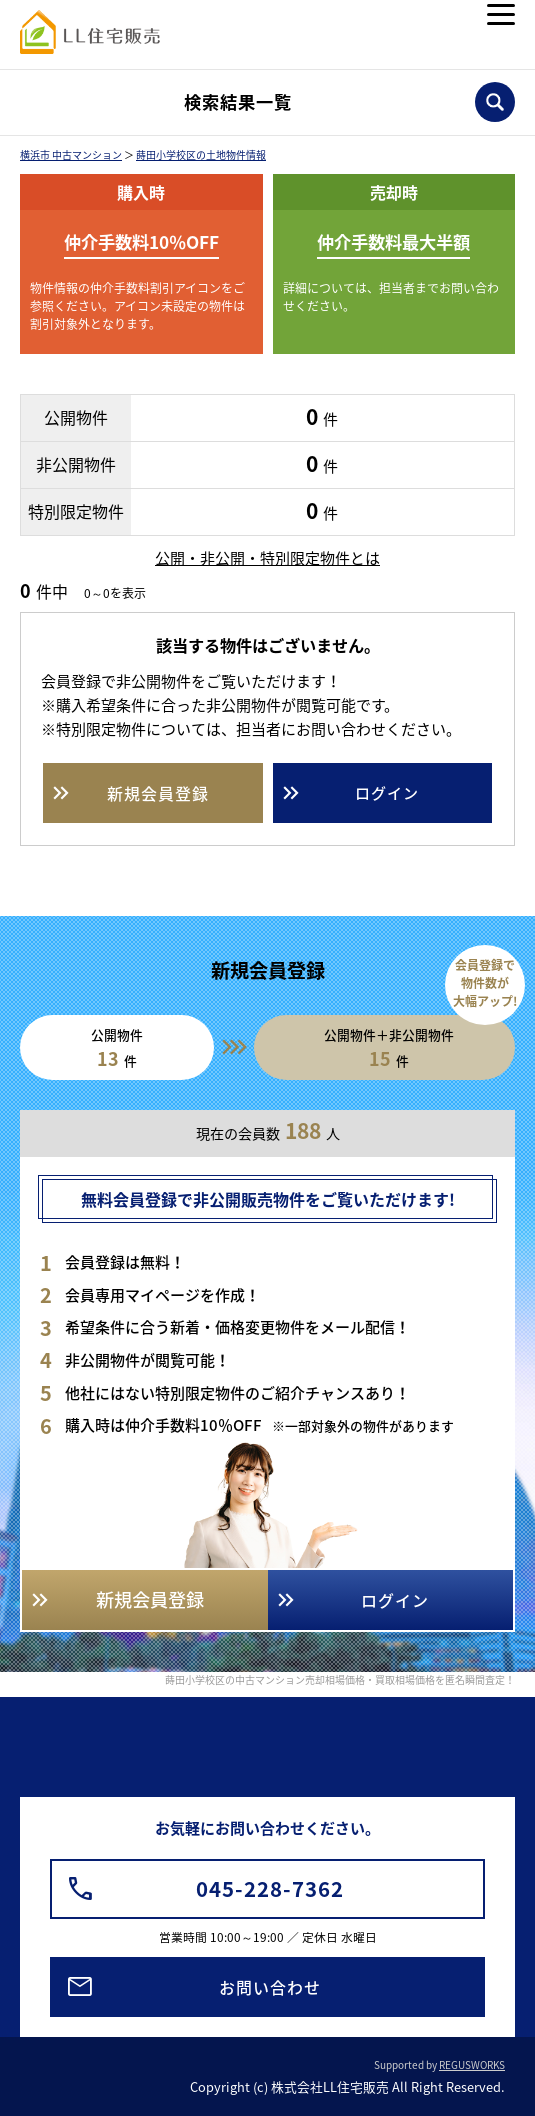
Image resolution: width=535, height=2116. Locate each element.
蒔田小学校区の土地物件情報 (201, 154)
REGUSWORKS (472, 2064)
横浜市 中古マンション (71, 154)
